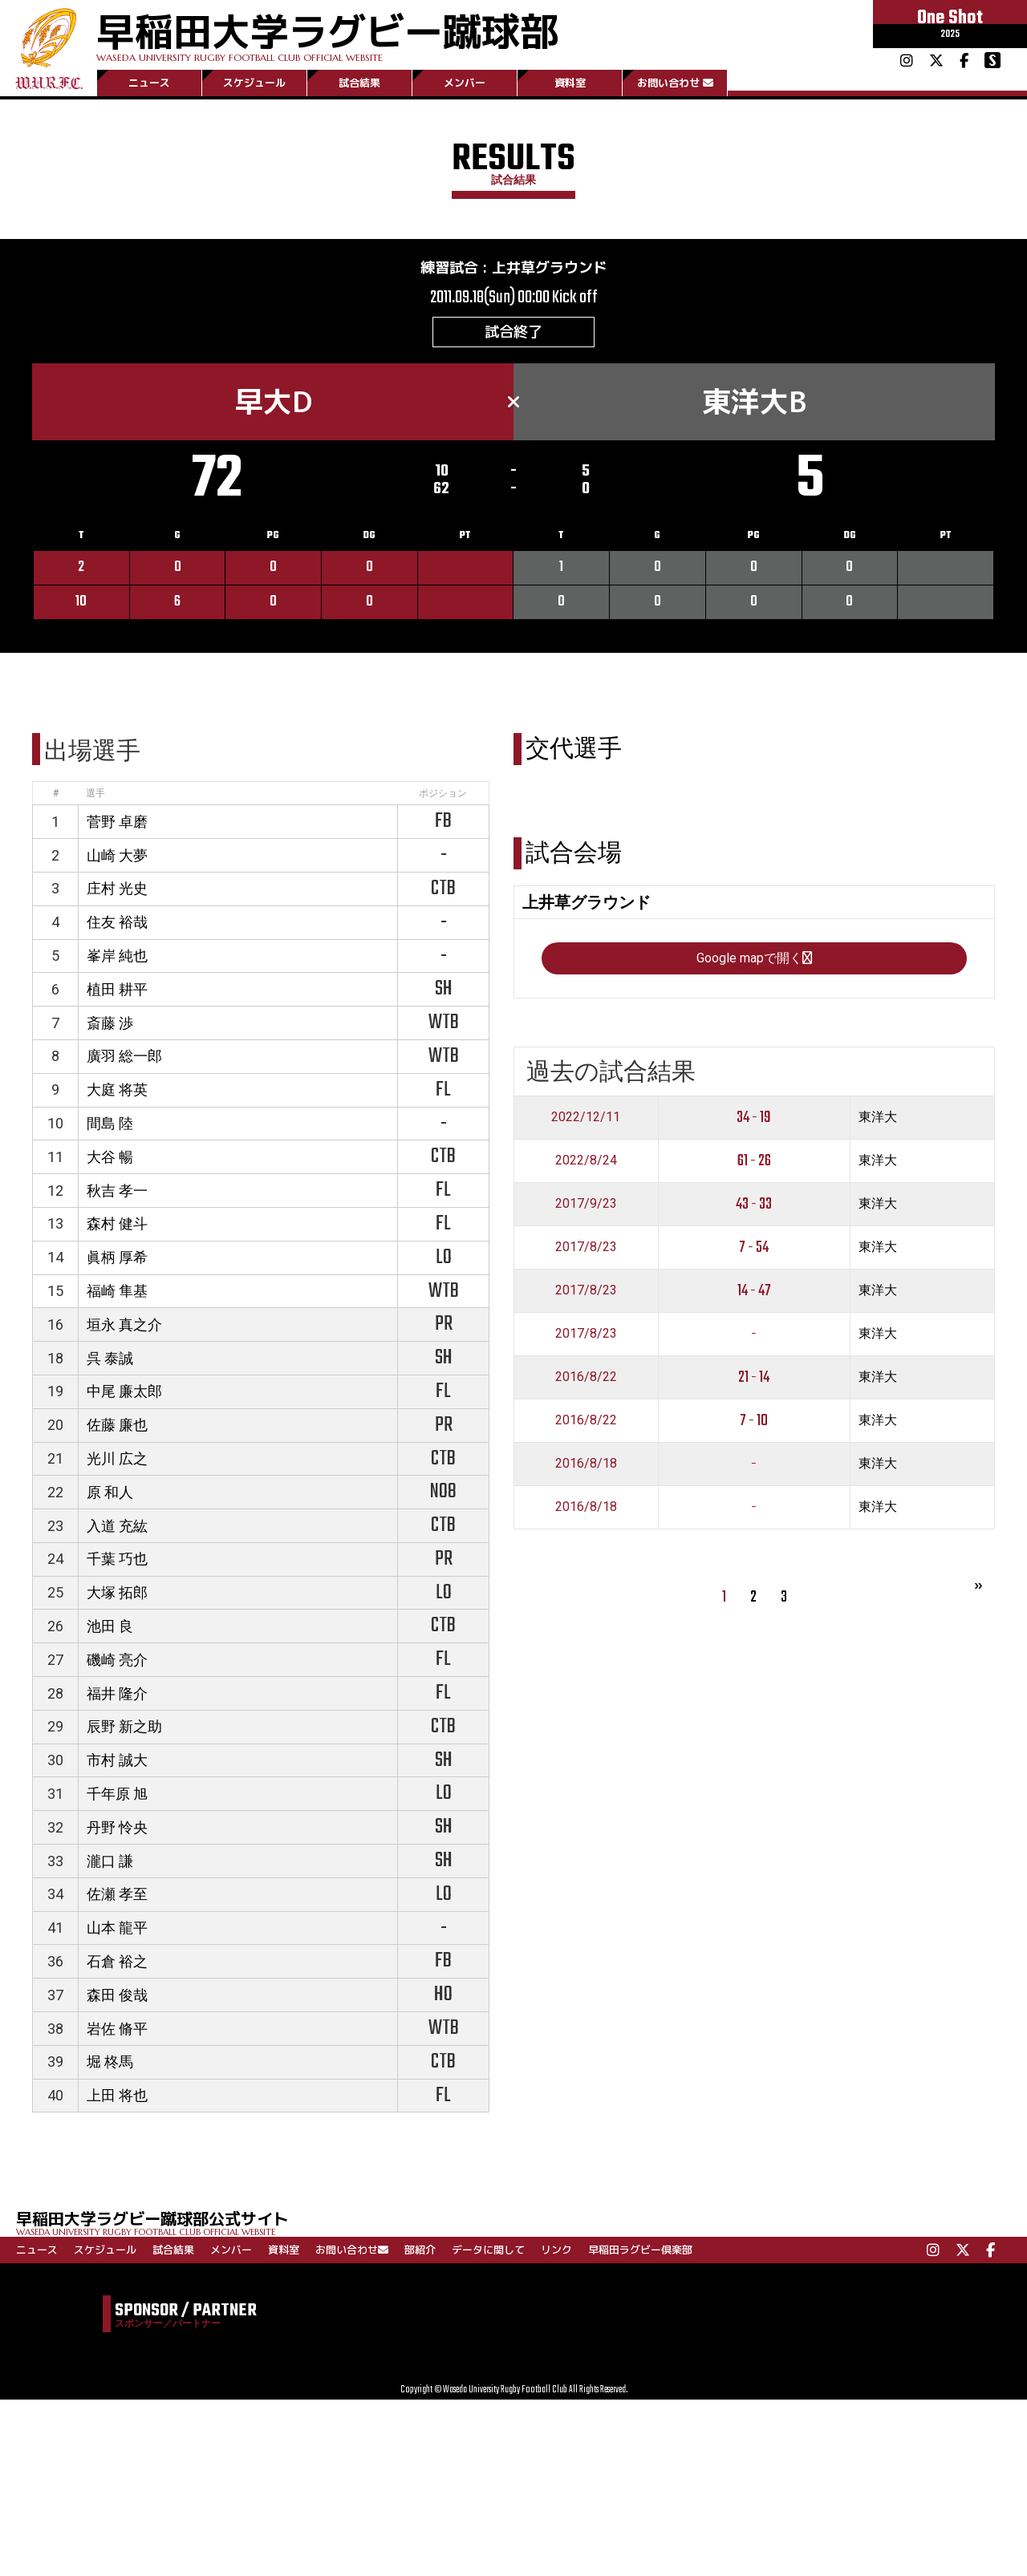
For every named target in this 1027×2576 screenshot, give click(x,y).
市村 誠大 (117, 1760)
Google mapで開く (754, 958)
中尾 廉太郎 (124, 1391)
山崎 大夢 (117, 855)
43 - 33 (754, 1204)
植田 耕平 (117, 989)
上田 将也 (117, 2095)
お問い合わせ (675, 82)
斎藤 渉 (110, 1023)
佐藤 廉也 (117, 1424)
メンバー (464, 82)
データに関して (488, 2249)
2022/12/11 (585, 1116)
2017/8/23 (586, 1246)
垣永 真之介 (124, 1324)
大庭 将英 (117, 1089)
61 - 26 (754, 1160)
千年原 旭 (117, 1793)
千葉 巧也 (117, 1558)
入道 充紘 (117, 1525)
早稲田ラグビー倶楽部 (640, 2249)
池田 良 (110, 1626)
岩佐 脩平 (117, 2028)
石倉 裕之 (117, 1961)
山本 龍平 (117, 1927)
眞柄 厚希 (117, 1257)
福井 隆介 (117, 1693)
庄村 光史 (117, 888)
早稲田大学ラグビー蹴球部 (327, 33)
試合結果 (359, 82)
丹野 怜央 (117, 1827)
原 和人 (110, 1492)
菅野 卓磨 (117, 821)
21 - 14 (753, 1377)
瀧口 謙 (110, 1861)
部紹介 (420, 2249)
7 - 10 (754, 1420)
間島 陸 (110, 1123)
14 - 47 (754, 1290)
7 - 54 (754, 1247)
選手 (95, 793)
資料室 (570, 82)
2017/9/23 (586, 1203)
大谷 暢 (110, 1156)
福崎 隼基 (117, 1290)
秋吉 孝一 (117, 1190)
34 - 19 (754, 1117)
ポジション (443, 793)
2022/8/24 (586, 1160)
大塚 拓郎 (117, 1592)
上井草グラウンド (549, 267)
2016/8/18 (586, 1463)
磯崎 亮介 (117, 1659)
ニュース (149, 82)
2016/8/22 (586, 1376)
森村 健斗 (117, 1223)
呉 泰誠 (110, 1358)
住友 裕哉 (117, 921)
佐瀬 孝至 (117, 1893)
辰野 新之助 (124, 1726)
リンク (556, 2249)
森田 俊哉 (117, 1995)
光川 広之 (117, 1458)
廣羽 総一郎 (124, 1055)
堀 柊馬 (110, 2061)
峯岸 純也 (117, 955)
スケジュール (254, 82)
